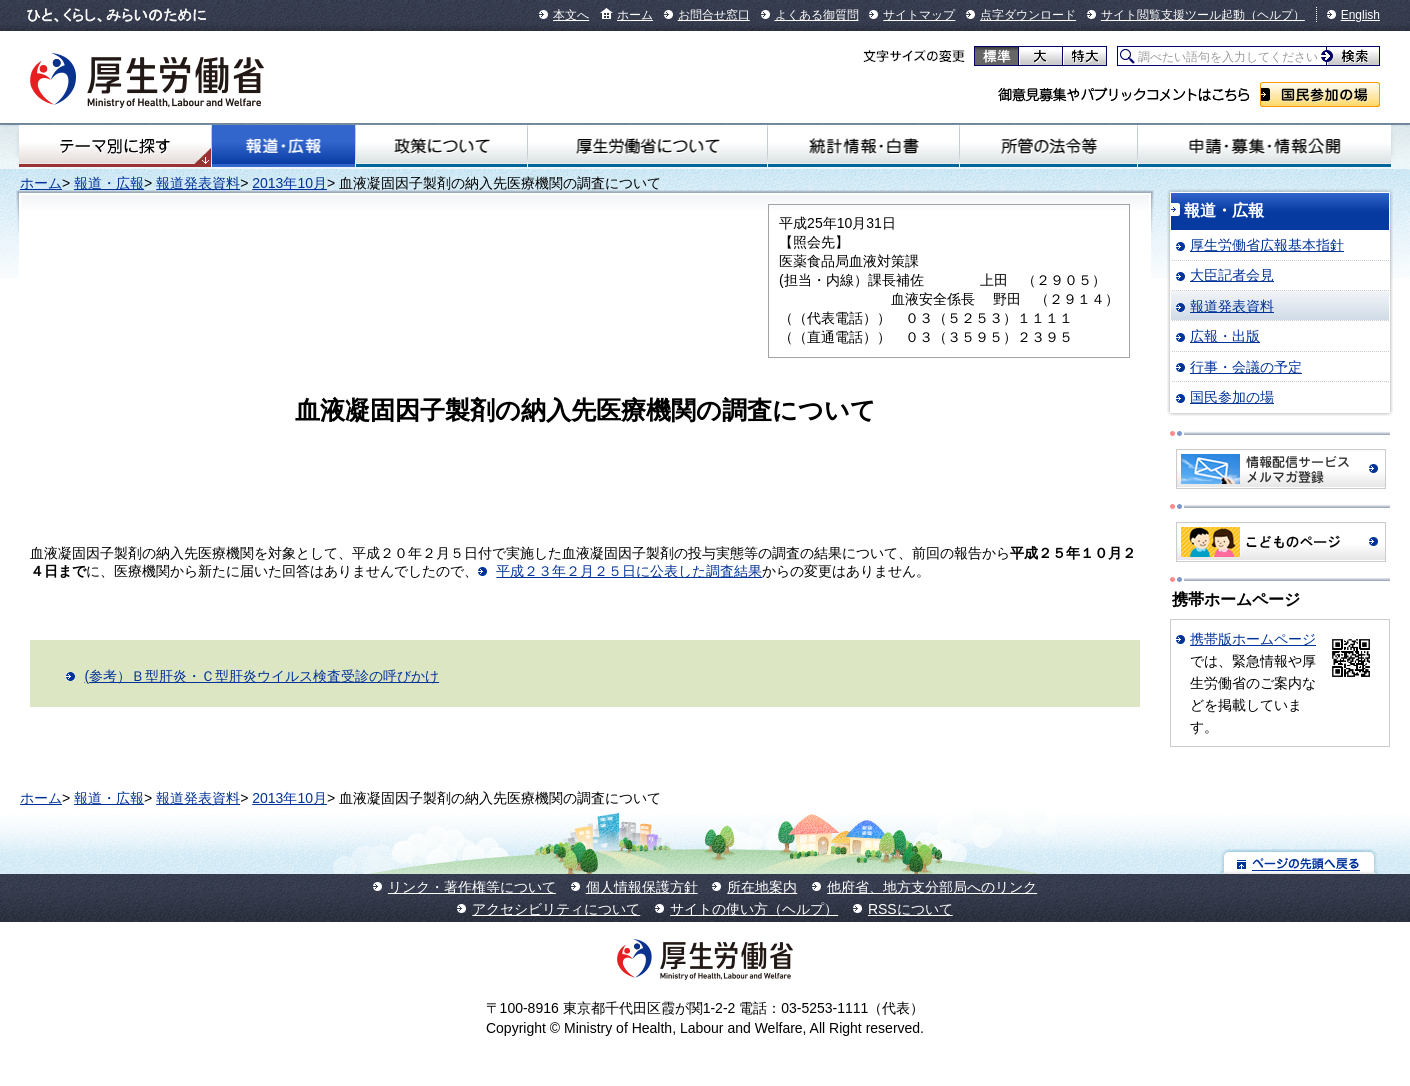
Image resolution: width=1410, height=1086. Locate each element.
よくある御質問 (817, 15)
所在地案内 (762, 887)
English (1360, 15)
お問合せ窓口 (714, 15)
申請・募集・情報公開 (1264, 146)
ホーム (635, 15)
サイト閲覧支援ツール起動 (1173, 15)
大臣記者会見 (1232, 275)
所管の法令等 (1048, 146)
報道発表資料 (198, 183)
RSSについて (910, 909)
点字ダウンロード (1028, 15)
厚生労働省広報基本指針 (1267, 245)
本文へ (571, 15)
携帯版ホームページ (1253, 639)
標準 (996, 56)
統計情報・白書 (863, 146)
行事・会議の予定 (1246, 367)
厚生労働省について (647, 146)
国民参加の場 (1320, 94)
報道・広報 (283, 146)
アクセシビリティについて (556, 909)
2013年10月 (289, 183)
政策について (441, 146)
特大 (1084, 56)
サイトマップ (919, 15)
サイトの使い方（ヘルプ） (754, 909)
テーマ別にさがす (115, 146)
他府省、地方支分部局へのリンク (932, 887)
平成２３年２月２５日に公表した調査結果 (629, 571)
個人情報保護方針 (642, 887)
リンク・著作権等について (472, 887)
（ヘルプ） (1275, 15)
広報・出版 (1225, 336)
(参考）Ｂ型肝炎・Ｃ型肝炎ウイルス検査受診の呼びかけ (261, 676)
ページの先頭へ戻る (1299, 862)
